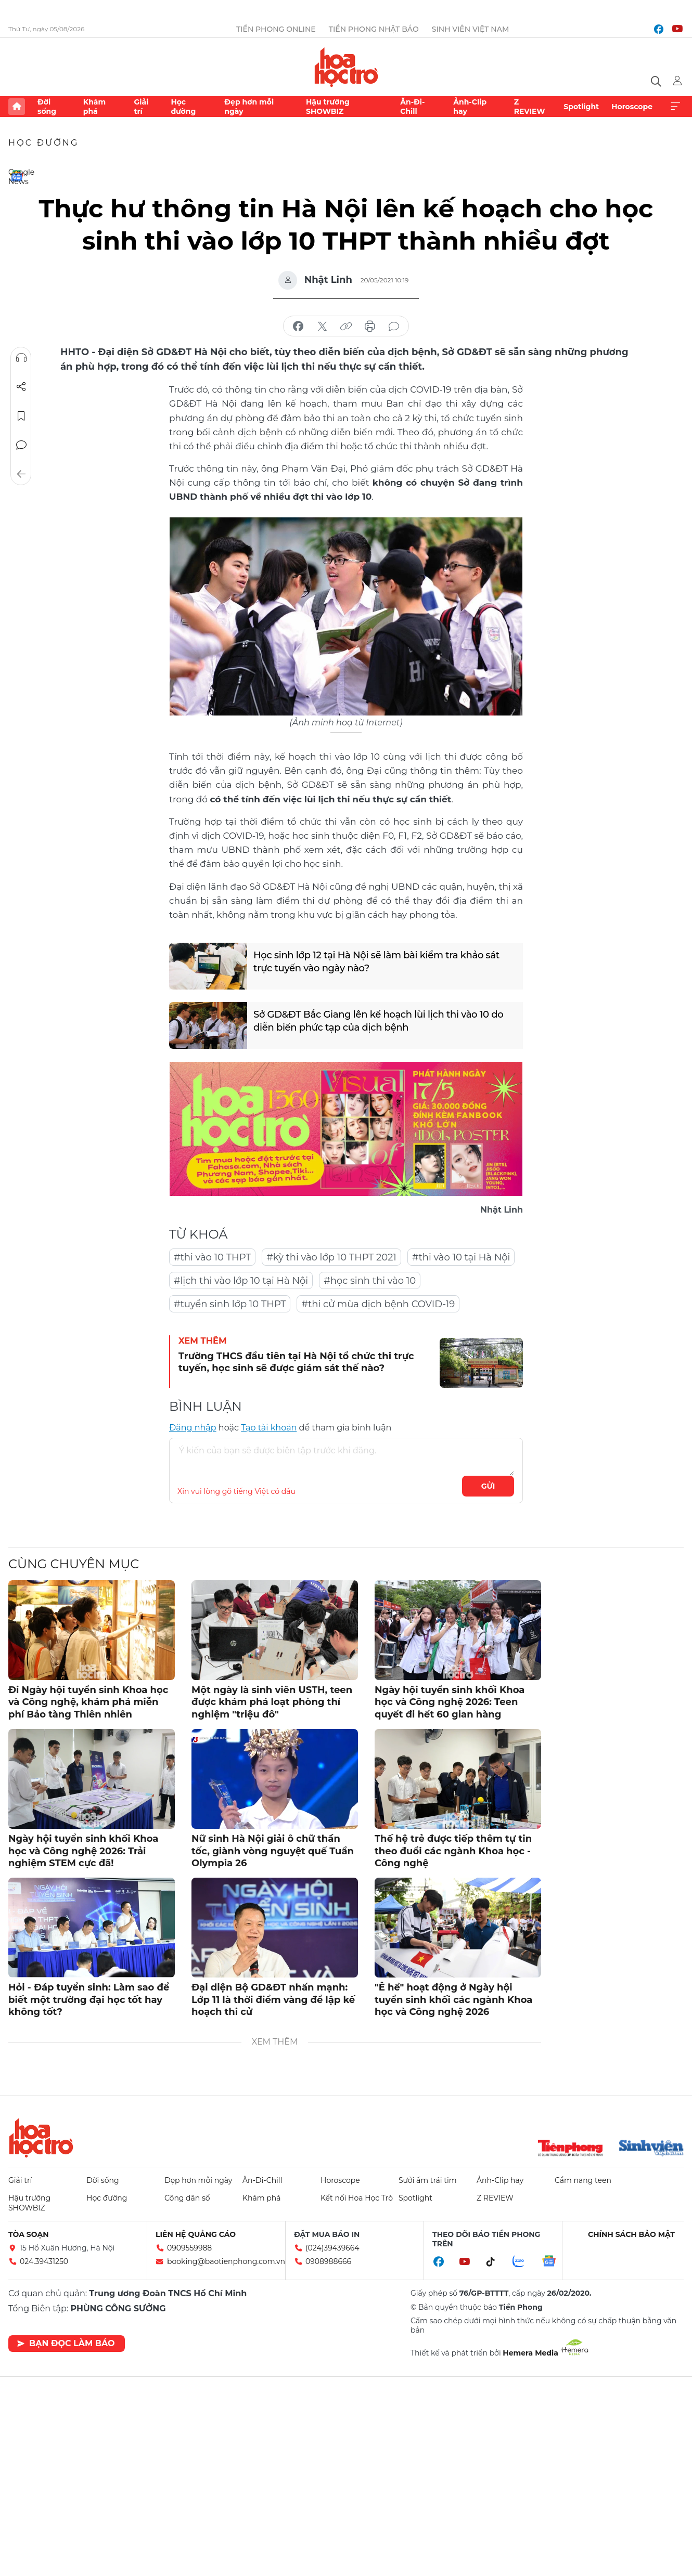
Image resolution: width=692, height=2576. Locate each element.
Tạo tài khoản (269, 1428)
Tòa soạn (28, 2234)
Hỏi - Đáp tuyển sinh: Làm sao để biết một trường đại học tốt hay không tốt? (88, 2000)
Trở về (21, 474)
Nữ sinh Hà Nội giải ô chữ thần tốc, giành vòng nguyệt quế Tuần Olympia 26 (272, 1851)
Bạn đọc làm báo (66, 2343)
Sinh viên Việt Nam (470, 29)
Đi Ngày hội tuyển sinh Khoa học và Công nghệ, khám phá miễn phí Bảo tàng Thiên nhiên (88, 1702)
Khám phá (94, 106)
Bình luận (21, 445)
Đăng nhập (192, 1428)
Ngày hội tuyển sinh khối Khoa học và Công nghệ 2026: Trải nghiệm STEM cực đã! (83, 1851)
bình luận (394, 326)
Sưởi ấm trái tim (428, 2180)
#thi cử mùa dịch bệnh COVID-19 (378, 1304)
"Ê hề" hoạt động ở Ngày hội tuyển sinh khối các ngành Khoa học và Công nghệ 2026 (453, 2000)
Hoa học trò (41, 2137)
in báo (370, 326)
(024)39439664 (332, 2248)
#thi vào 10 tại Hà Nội (461, 1257)
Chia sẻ (21, 387)
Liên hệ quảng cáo (196, 2234)
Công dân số (187, 2198)
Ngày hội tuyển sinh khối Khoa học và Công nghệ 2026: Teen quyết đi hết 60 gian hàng (449, 1702)
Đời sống (46, 106)
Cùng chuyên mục (73, 1563)
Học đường (183, 106)
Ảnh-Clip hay (469, 106)
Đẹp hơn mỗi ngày (249, 106)
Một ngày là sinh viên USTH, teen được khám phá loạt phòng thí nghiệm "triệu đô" (271, 1702)
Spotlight (581, 106)
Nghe (21, 358)
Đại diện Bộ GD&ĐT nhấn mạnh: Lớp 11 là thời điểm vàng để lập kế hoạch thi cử (273, 2000)
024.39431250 (44, 2261)
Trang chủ (16, 106)
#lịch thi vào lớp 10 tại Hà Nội (241, 1280)
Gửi (488, 1486)
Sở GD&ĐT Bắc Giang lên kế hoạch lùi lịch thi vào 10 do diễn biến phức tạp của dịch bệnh (378, 1021)
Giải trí (141, 106)
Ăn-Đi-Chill (412, 106)
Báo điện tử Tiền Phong (346, 67)
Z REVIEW (529, 106)
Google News (16, 175)
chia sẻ (298, 326)
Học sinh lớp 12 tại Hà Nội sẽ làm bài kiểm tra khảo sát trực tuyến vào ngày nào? (376, 961)
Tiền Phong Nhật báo (374, 29)
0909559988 (189, 2248)
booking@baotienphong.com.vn (226, 2261)
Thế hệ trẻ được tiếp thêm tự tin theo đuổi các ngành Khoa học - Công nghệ (453, 1851)
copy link (346, 326)
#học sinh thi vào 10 (370, 1280)
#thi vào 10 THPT (212, 1257)
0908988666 (328, 2261)
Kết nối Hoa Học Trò (357, 2198)
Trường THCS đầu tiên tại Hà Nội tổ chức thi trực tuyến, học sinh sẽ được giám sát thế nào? (296, 1362)
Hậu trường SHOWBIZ (328, 106)
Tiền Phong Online (276, 29)
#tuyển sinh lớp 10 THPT (230, 1304)
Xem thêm (675, 106)
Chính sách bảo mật (631, 2234)
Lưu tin (21, 416)
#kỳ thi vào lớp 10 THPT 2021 (331, 1257)
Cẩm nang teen (583, 2180)
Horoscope (631, 106)
